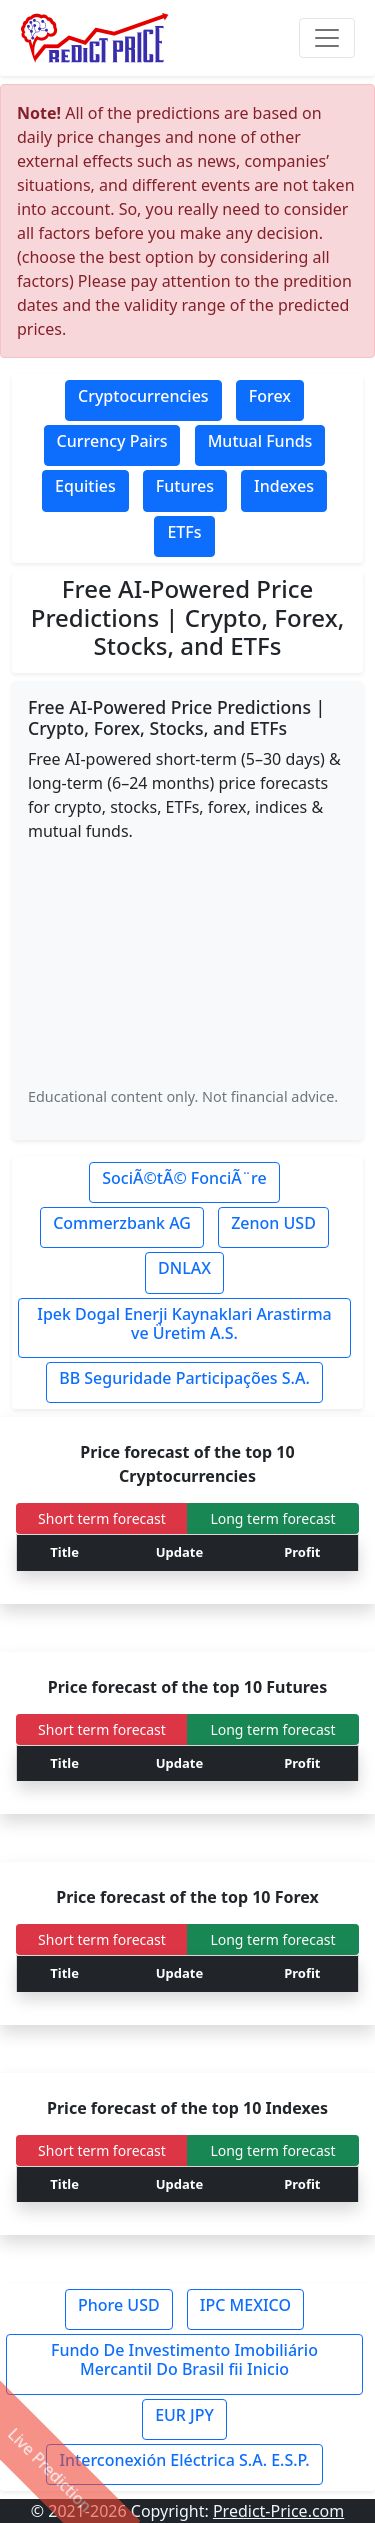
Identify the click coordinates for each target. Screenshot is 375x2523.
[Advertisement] (187, 963)
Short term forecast (102, 1518)
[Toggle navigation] (327, 38)
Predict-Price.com (278, 2511)
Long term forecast (272, 1518)
